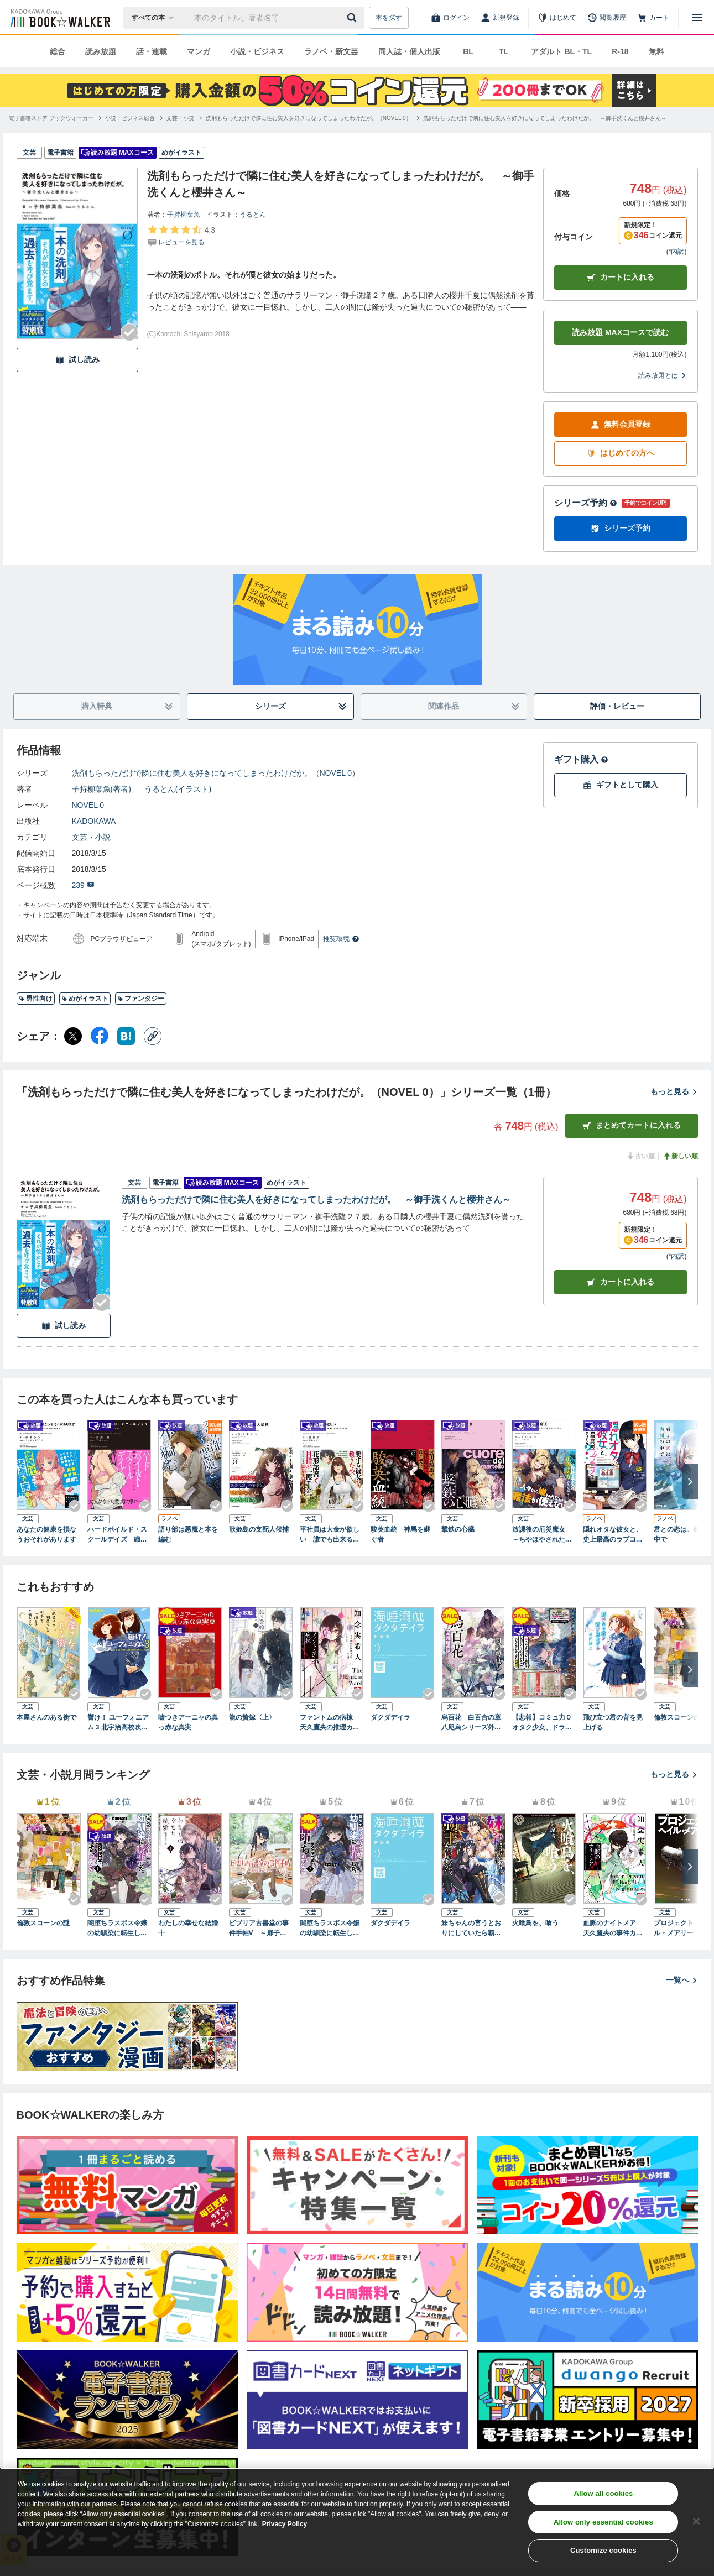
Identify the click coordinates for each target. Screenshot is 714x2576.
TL (503, 51)
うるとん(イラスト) (177, 789)
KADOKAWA (94, 821)
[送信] (353, 17)
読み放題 (100, 51)
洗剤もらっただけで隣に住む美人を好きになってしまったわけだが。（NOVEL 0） (216, 773)
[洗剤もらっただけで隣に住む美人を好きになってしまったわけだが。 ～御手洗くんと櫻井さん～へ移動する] (544, 118)
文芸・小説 (91, 837)
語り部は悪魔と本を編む (188, 1534)
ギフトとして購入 (620, 785)
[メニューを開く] (697, 18)
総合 (57, 51)
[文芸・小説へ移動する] (180, 118)
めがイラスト (84, 998)
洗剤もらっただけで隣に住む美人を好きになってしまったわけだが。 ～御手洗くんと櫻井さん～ (316, 1199)
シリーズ (301, 706)
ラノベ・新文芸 (331, 51)
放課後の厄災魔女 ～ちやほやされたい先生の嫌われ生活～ (542, 1534)
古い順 (640, 1156)
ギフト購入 (581, 759)
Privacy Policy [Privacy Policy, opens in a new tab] (284, 2524)
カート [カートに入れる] (620, 1282)
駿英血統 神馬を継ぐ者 (400, 1534)
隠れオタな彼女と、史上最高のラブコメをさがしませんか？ (613, 1534)
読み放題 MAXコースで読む (620, 332)
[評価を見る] (181, 235)
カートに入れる (620, 277)
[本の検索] (155, 17)
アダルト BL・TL (561, 51)
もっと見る (674, 1091)
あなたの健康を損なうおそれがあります (46, 1534)
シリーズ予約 (585, 503)
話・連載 (151, 51)
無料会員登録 (620, 424)
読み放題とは (662, 375)
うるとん (252, 214)
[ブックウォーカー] (59, 18)
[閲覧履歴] (606, 18)
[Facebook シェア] (99, 1036)
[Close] (696, 2521)
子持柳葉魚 (183, 214)
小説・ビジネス (257, 51)
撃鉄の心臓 (458, 1529)
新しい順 (680, 1156)
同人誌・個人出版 (409, 51)
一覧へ (682, 1980)
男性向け (36, 998)
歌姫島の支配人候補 (259, 1529)
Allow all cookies (603, 2493)
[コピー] (152, 1036)
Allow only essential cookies (603, 2522)
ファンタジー (140, 998)
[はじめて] (557, 18)
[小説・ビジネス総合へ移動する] (130, 118)
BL (468, 51)
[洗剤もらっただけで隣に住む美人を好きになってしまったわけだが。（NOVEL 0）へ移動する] (308, 118)
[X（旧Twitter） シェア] (73, 1036)
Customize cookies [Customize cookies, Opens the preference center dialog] (603, 2550)
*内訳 (677, 251)
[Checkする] (129, 332)
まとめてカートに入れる (631, 1125)
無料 (656, 51)
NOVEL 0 (88, 805)
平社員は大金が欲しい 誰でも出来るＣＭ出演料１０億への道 (329, 1534)
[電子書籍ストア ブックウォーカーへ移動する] (51, 118)
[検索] (353, 17)
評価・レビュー (617, 706)
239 (83, 885)
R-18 (620, 51)
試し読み (77, 359)
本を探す (389, 18)
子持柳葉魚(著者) (101, 789)
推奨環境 (341, 939)
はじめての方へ (620, 453)
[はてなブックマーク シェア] (126, 1036)
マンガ (198, 51)
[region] (357, 2522)
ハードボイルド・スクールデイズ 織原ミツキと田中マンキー (117, 1534)
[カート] (653, 18)
